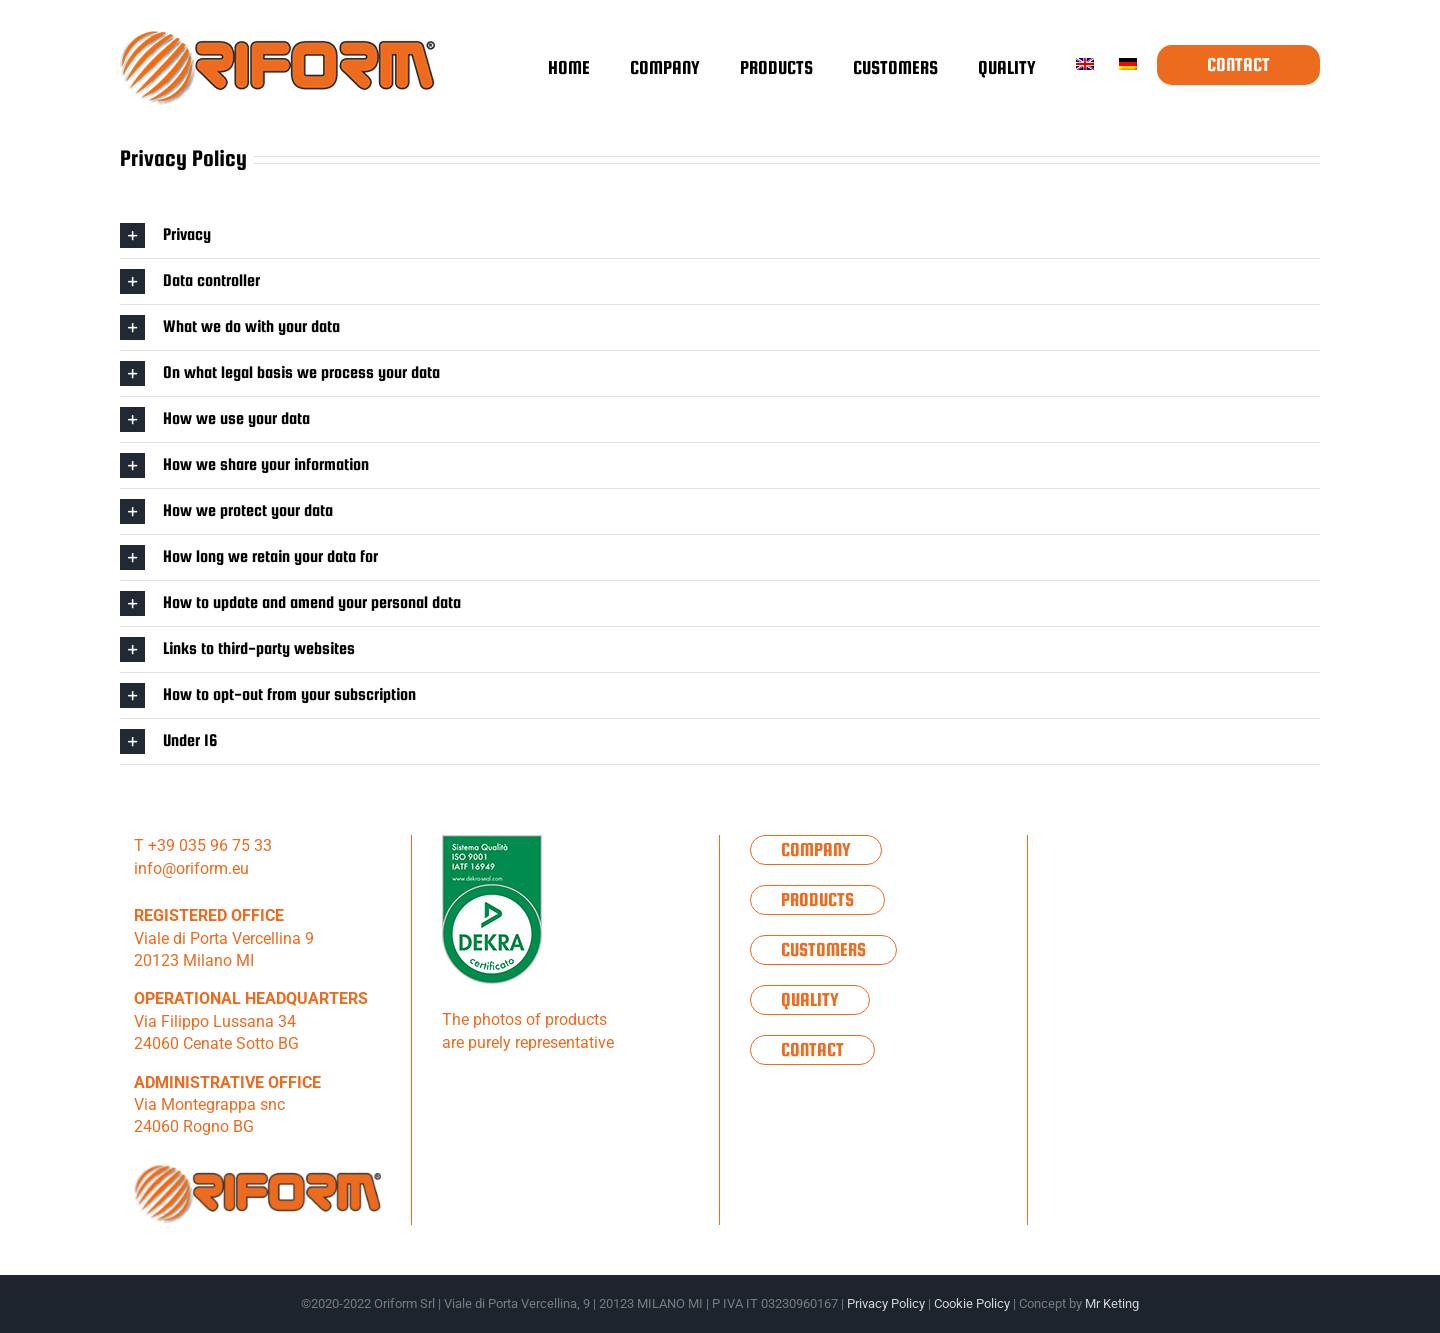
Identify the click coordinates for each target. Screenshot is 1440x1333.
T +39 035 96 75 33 (203, 845)
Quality (810, 999)
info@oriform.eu (191, 868)
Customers (823, 949)
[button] (720, 235)
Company (816, 849)
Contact (812, 1049)
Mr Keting (1112, 1303)
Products (817, 899)
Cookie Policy (972, 1303)
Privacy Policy (886, 1303)
